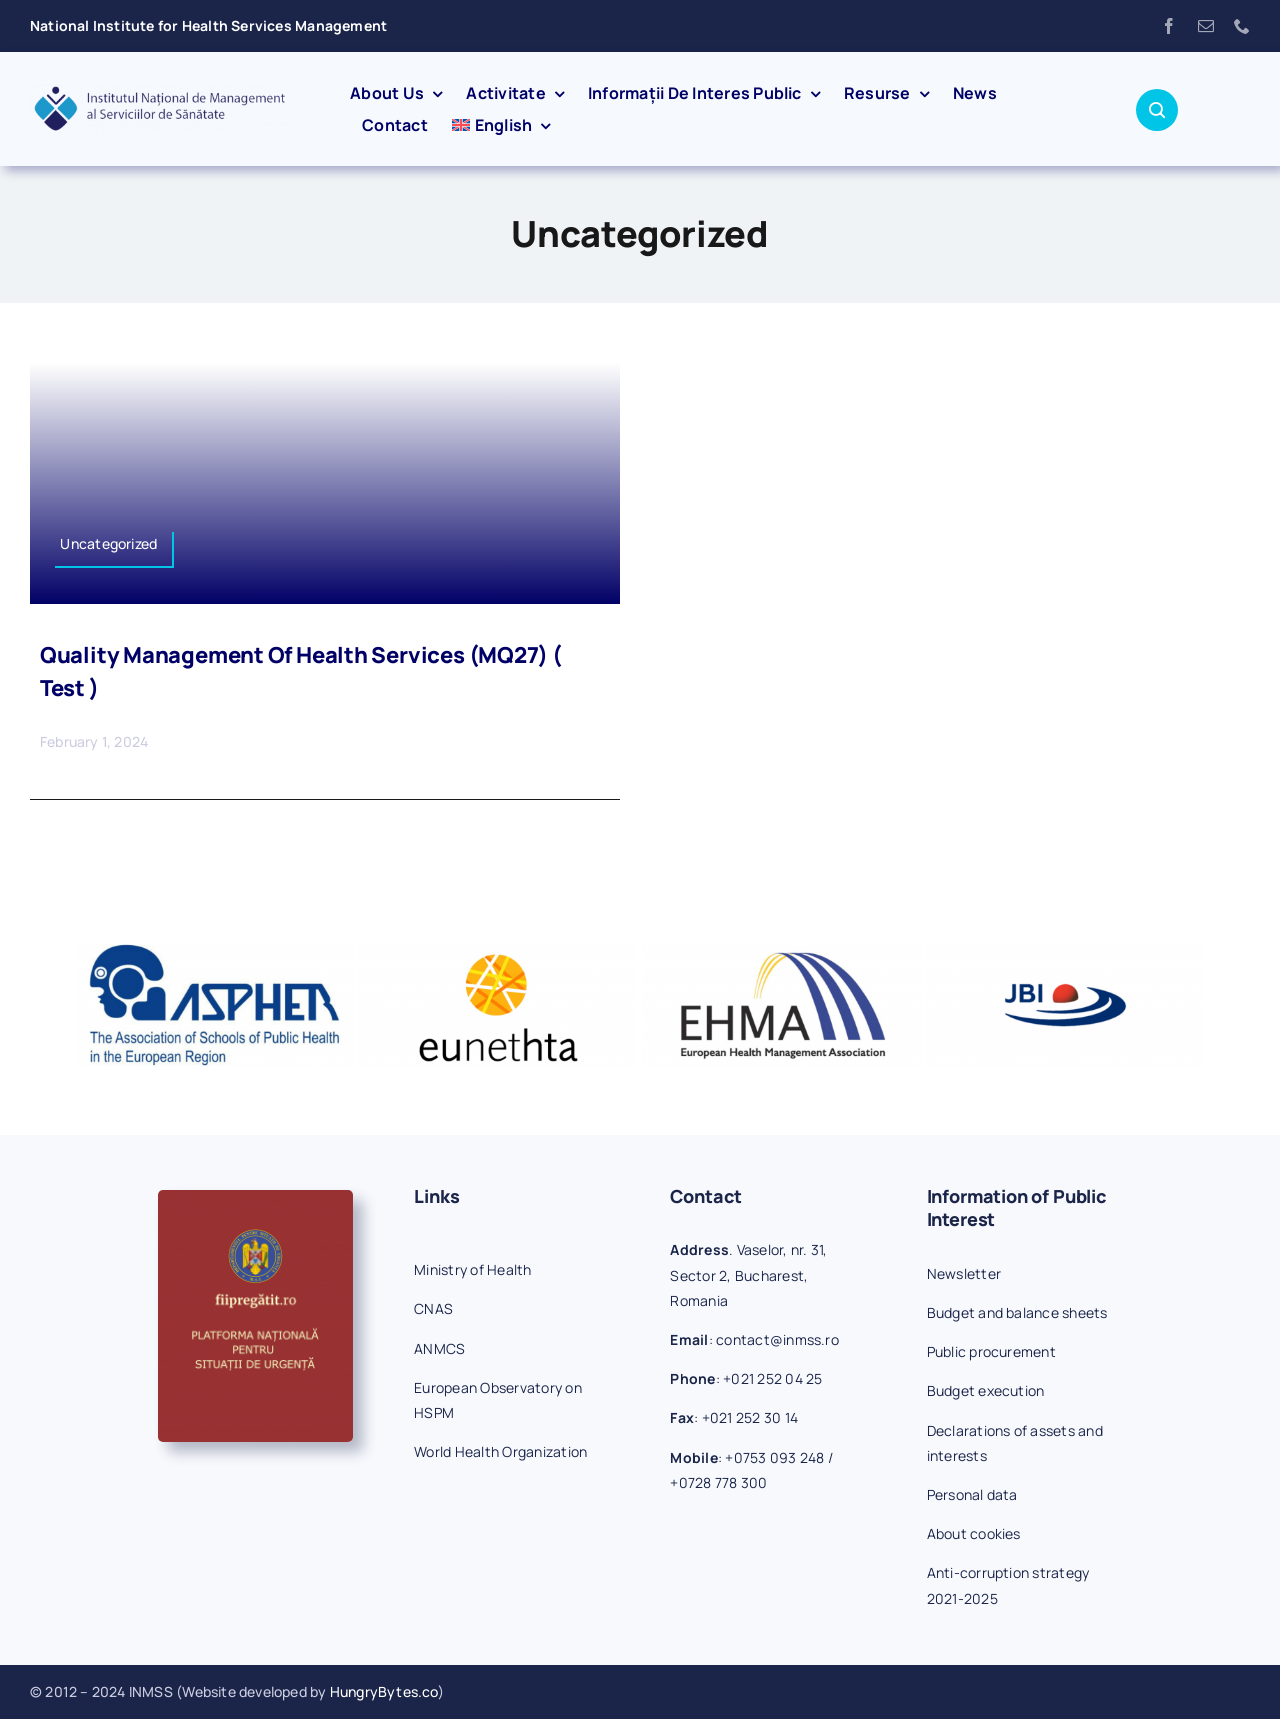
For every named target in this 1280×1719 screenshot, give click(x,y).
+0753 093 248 (774, 1457)
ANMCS (439, 1348)
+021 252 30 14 (750, 1417)
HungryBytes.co (384, 1691)
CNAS (433, 1308)
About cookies (974, 1533)
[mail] (1206, 26)
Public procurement (991, 1351)
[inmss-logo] (159, 92)
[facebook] (1169, 26)
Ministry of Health (472, 1269)
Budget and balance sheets (1017, 1312)
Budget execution (986, 1390)
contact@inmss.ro (777, 1339)
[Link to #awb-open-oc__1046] (1157, 110)
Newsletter (964, 1273)
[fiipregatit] (255, 1198)
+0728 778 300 (718, 1482)
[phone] (1242, 26)
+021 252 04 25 (772, 1378)
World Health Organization (500, 1451)
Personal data (972, 1494)
